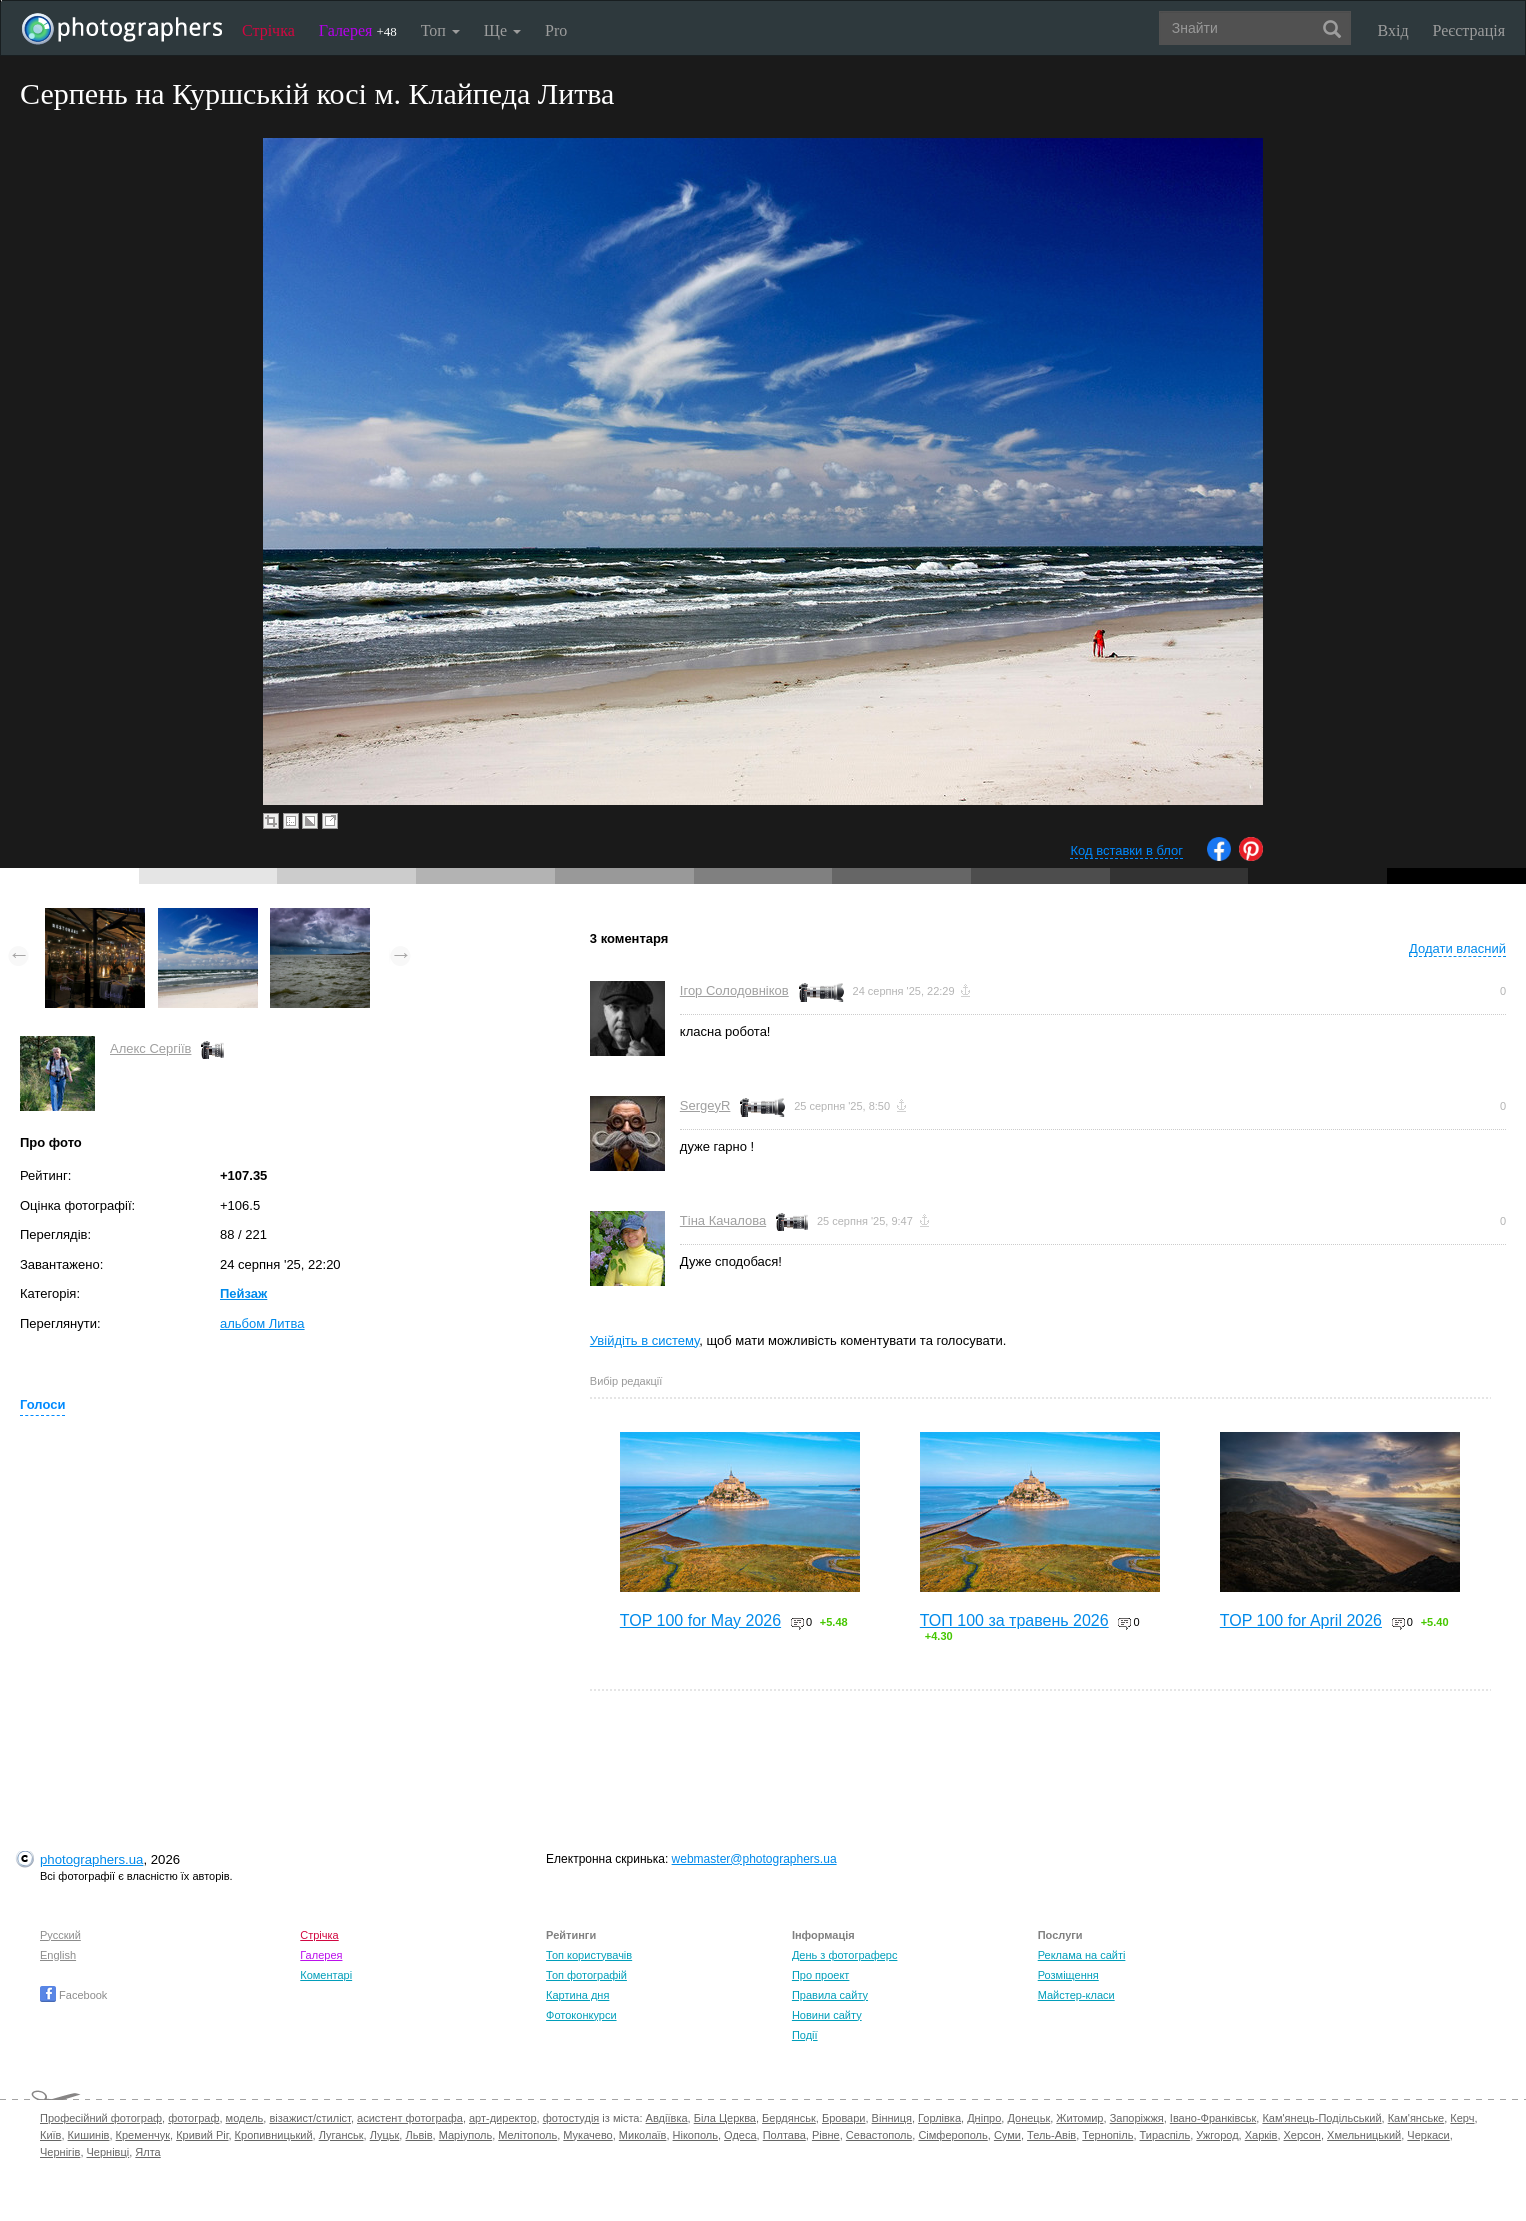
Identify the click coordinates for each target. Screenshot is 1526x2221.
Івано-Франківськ (1213, 2118)
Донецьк (1028, 2118)
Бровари (844, 2118)
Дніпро (984, 2118)
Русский (60, 1935)
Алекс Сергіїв (150, 1048)
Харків (1261, 2135)
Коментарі (326, 1975)
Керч (1462, 2118)
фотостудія (571, 2118)
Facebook (73, 1995)
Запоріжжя (1137, 2118)
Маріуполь (465, 2135)
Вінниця (892, 2118)
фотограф (193, 2118)
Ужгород (1217, 2135)
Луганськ (341, 2135)
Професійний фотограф (101, 2118)
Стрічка (268, 30)
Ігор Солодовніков (734, 990)
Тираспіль (1165, 2135)
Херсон (1302, 2135)
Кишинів (89, 2135)
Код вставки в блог (1126, 850)
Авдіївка (667, 2118)
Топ (440, 30)
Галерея (358, 30)
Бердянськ (789, 2118)
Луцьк (385, 2135)
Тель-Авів (1051, 2135)
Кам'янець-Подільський (1321, 2118)
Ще (502, 30)
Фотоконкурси (581, 2015)
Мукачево (587, 2135)
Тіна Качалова (723, 1220)
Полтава (784, 2135)
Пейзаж (243, 1293)
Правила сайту (830, 1995)
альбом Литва (262, 1323)
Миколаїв (643, 2135)
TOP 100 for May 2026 (700, 1620)
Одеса (740, 2135)
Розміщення (1068, 1975)
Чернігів (60, 2152)
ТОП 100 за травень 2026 (1014, 1620)
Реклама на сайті (1082, 1955)
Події (805, 2035)
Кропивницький (274, 2135)
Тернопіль (1107, 2135)
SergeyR (705, 1105)
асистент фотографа (410, 2118)
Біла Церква (725, 2118)
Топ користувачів (589, 1955)
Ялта (147, 2152)
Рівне (826, 2135)
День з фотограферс (845, 1955)
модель (245, 2118)
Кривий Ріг (202, 2135)
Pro (556, 30)
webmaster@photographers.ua (754, 1859)
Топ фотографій (586, 1975)
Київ (50, 2135)
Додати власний (1457, 948)
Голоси (42, 1404)
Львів (418, 2135)
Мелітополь (527, 2135)
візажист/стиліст (309, 2118)
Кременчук (143, 2135)
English (58, 1955)
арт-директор (503, 2118)
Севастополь (879, 2135)
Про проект (820, 1975)
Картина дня (577, 1995)
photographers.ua (91, 1859)
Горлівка (939, 2118)
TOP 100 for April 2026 (1301, 1620)
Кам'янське (1416, 2118)
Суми (1007, 2135)
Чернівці (108, 2152)
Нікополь (695, 2135)
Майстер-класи (1076, 1995)
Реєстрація (1469, 30)
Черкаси (1428, 2135)
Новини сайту (827, 2015)
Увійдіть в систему (645, 1340)
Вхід (1393, 30)
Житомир (1079, 2118)
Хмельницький (1364, 2135)
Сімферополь (952, 2135)
